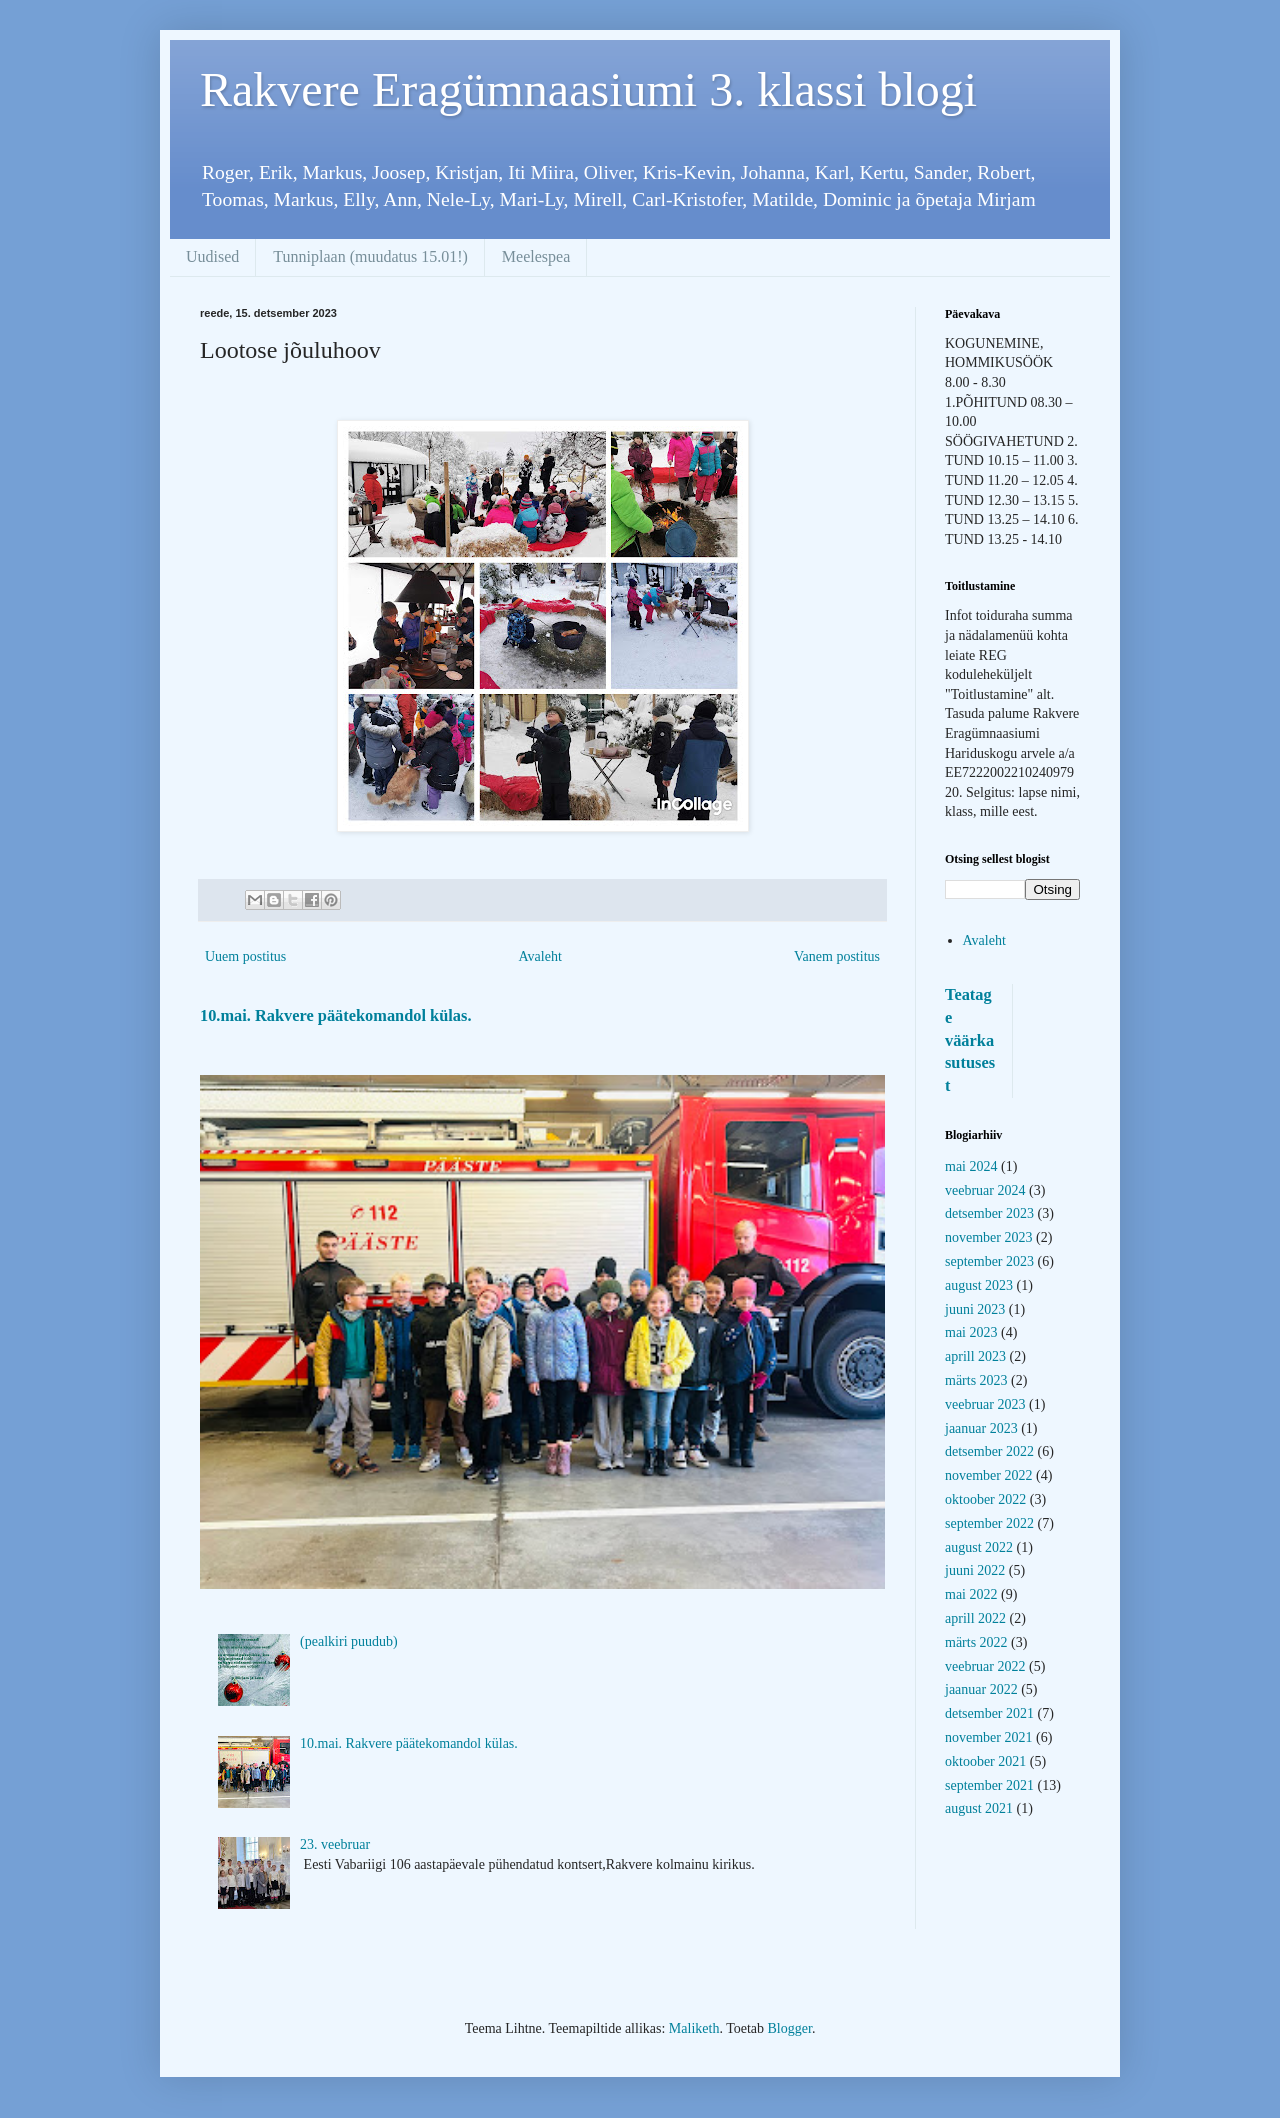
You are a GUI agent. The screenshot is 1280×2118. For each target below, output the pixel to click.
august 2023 (979, 1285)
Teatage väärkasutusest (970, 1040)
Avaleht (540, 956)
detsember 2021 (989, 1713)
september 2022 (989, 1523)
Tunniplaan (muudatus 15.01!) (370, 256)
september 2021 (989, 1785)
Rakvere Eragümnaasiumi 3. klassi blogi (588, 89)
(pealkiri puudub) (349, 1641)
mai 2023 (971, 1332)
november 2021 (988, 1737)
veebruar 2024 (985, 1190)
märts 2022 (976, 1642)
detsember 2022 (989, 1451)
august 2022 (979, 1547)
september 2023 (989, 1261)
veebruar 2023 (985, 1404)
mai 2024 (971, 1166)
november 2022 (988, 1475)
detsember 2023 (989, 1213)
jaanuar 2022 (981, 1689)
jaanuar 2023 (981, 1428)
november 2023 (988, 1237)
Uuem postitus (245, 956)
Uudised (212, 256)
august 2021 (979, 1808)
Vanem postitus (837, 956)
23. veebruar (335, 1844)
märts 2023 (976, 1380)
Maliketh (694, 2028)
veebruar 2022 (985, 1666)
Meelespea (536, 256)
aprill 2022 (975, 1618)
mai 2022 (971, 1594)
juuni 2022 (975, 1570)
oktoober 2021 (985, 1761)
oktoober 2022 (985, 1499)
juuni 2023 (975, 1309)
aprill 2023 (975, 1356)
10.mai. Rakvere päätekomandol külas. (335, 1015)
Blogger (790, 2028)
